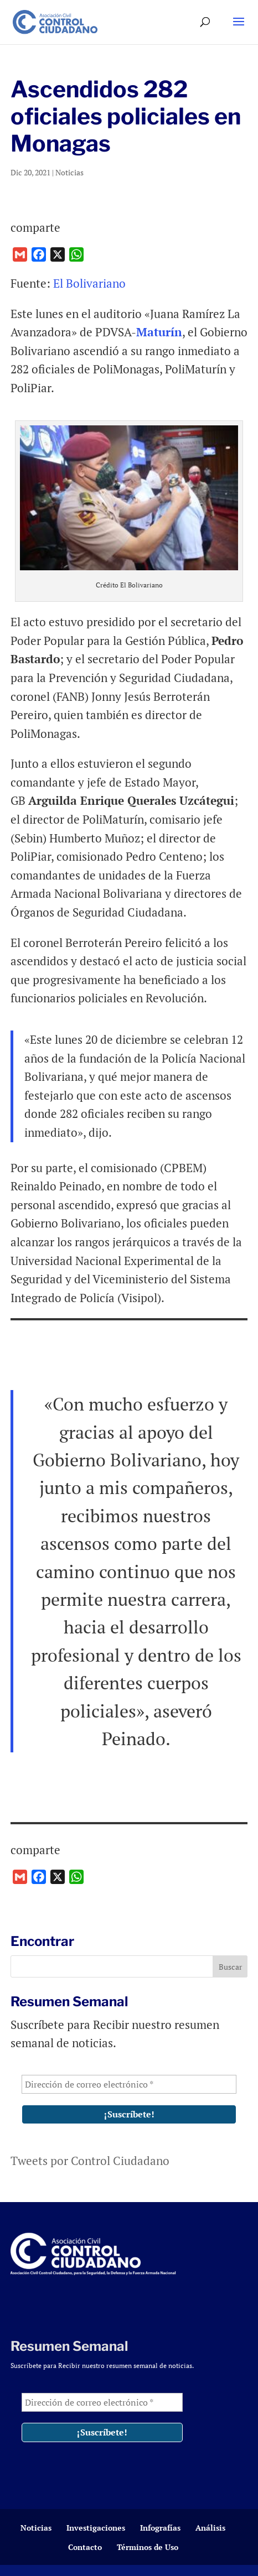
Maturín (159, 332)
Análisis (210, 2527)
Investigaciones (95, 2527)
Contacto (85, 2547)
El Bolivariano (89, 283)
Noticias (69, 172)
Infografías (160, 2527)
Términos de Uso (147, 2547)
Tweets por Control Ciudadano (90, 2160)
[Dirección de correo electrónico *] (129, 2084)
